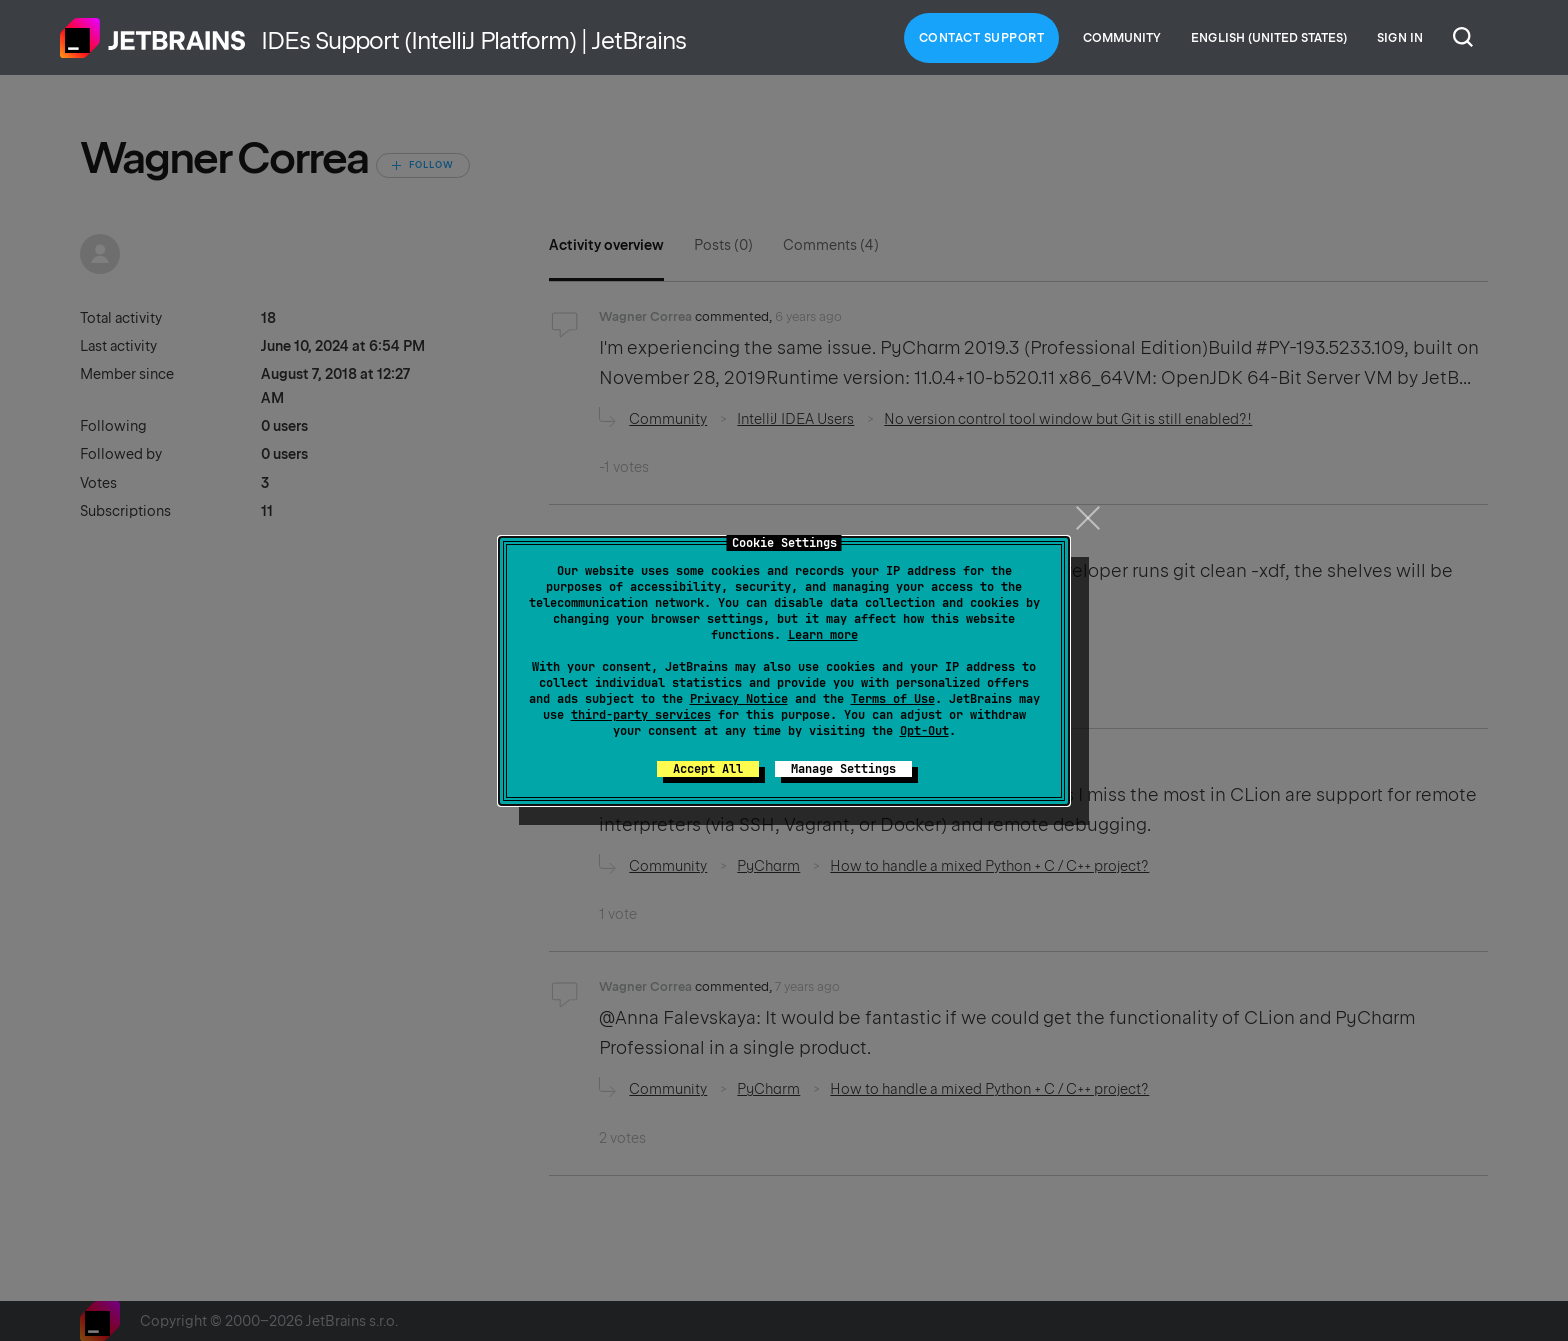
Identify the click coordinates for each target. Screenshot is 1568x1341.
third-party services (641, 715)
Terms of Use (893, 699)
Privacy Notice (739, 699)
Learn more (823, 635)
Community (1122, 38)
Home (153, 38)
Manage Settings (843, 769)
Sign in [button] (1400, 38)
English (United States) (1269, 38)
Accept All (708, 769)
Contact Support (982, 38)
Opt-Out (924, 731)
